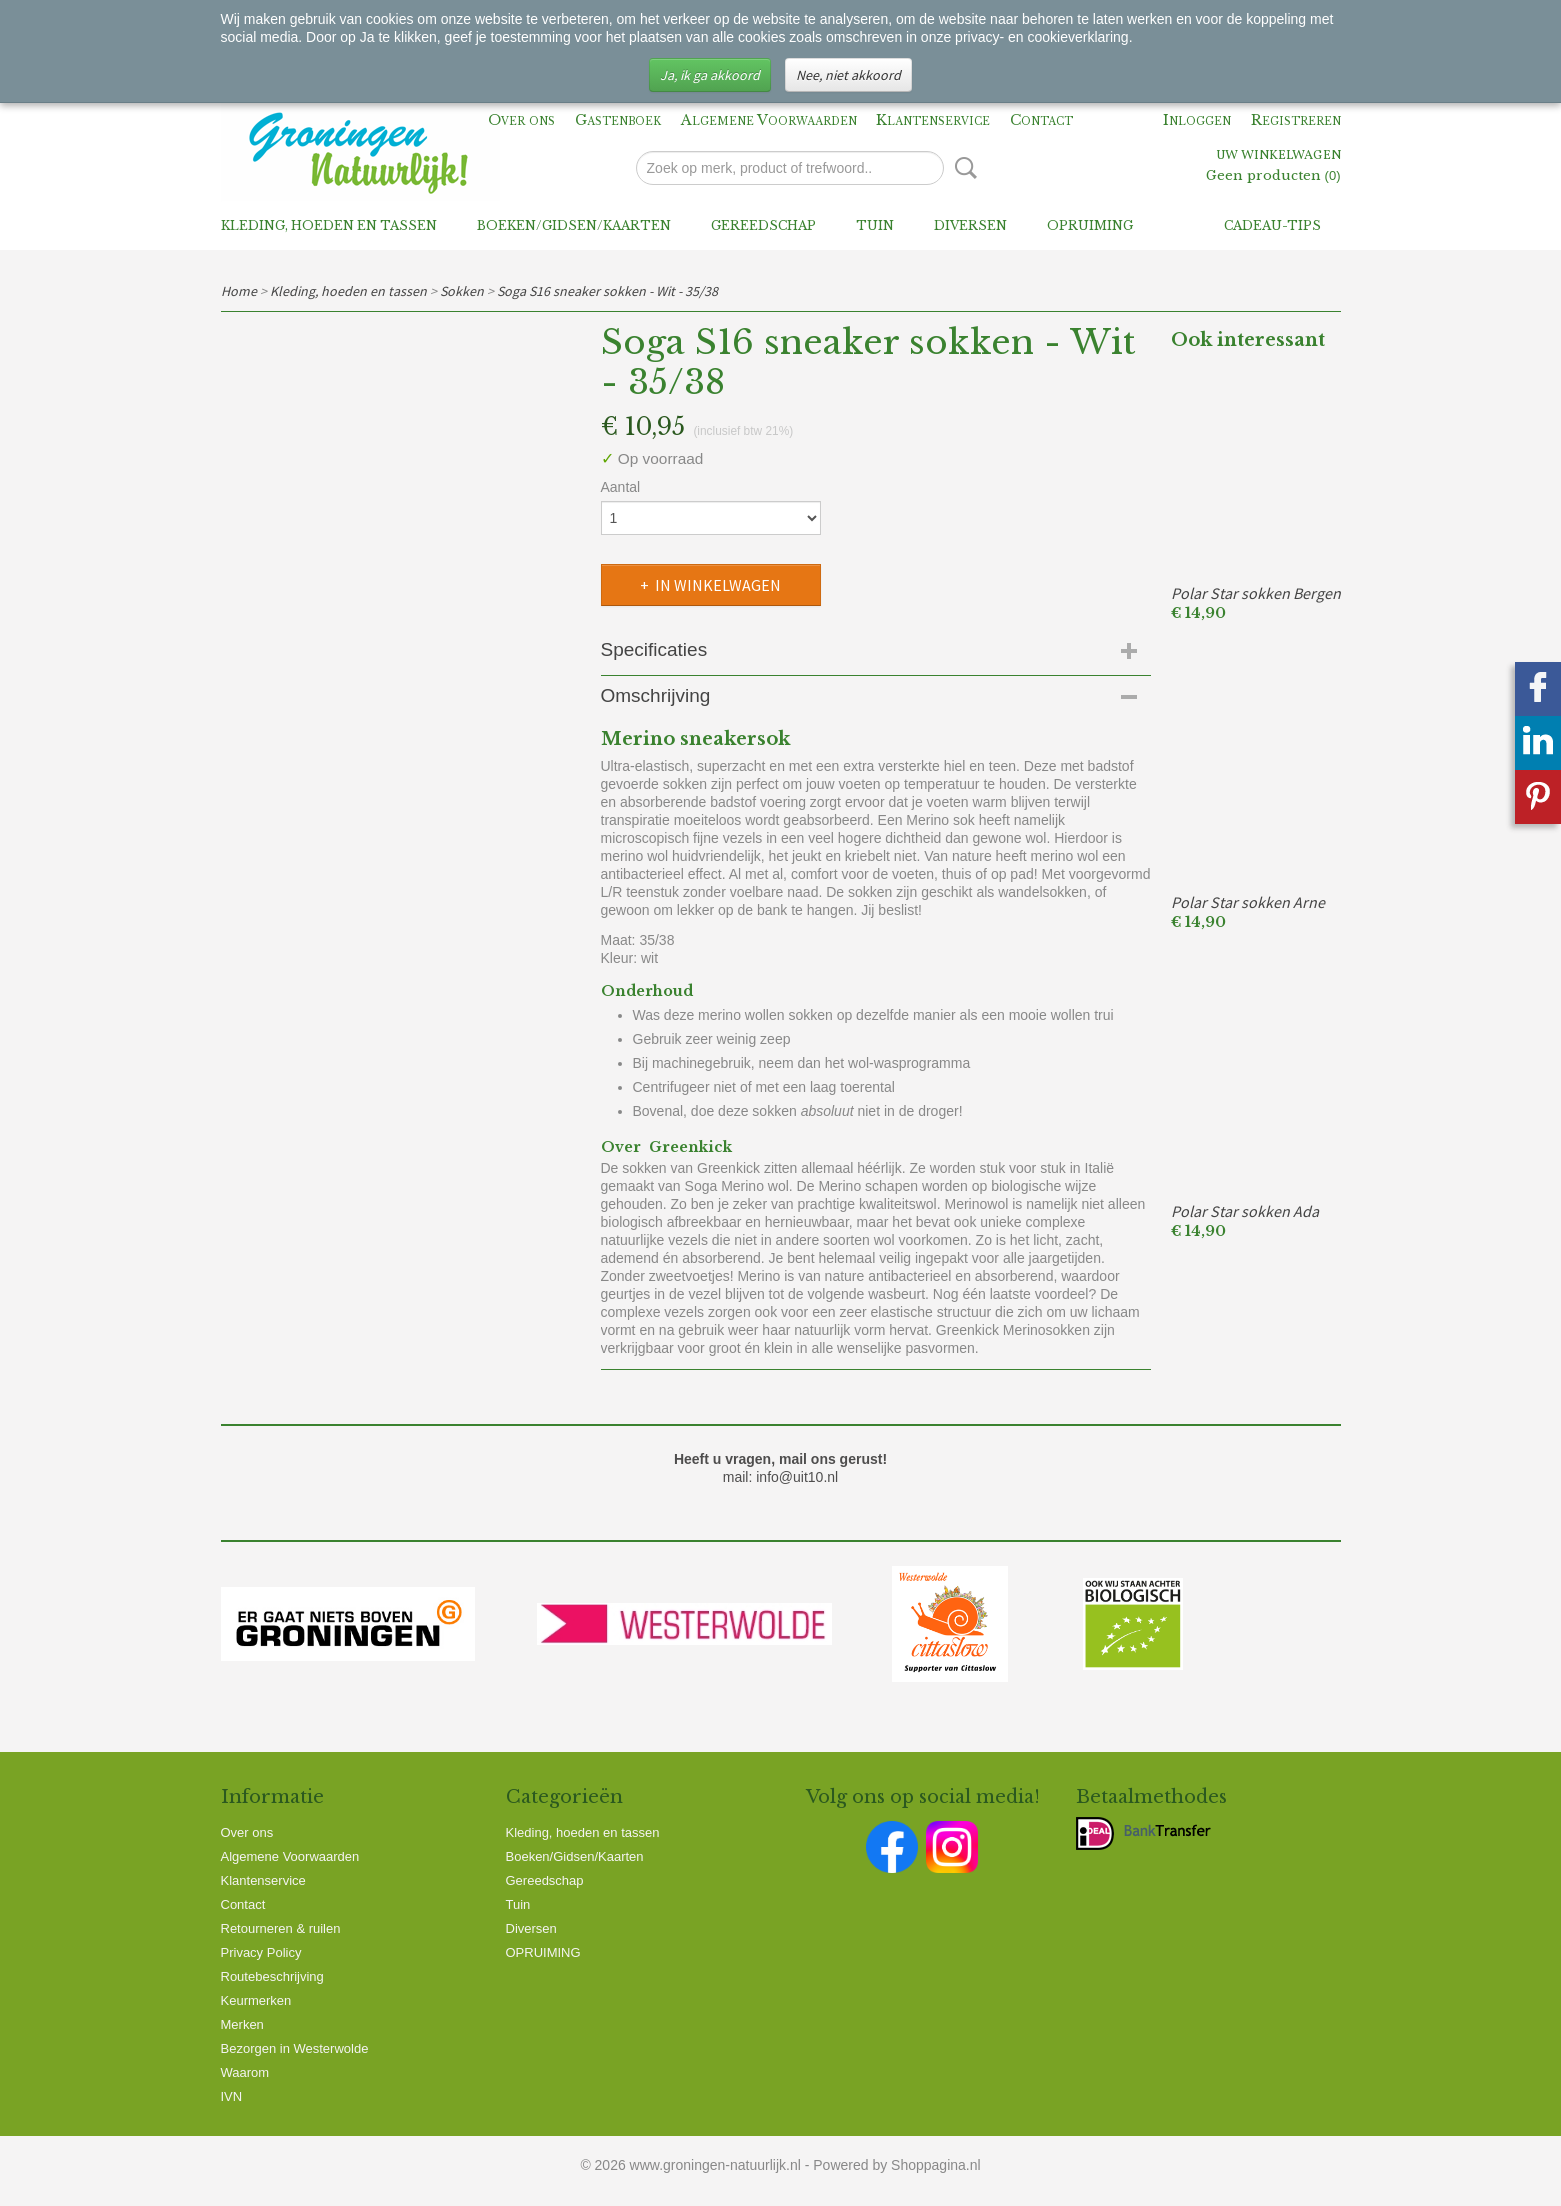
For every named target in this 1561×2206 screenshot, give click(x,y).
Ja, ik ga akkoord (710, 75)
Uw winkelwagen (1278, 156)
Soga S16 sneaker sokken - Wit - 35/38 (607, 291)
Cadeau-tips (1272, 225)
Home (239, 291)
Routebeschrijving (272, 1976)
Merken (242, 2024)
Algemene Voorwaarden (769, 120)
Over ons (521, 120)
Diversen (970, 225)
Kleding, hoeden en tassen (329, 225)
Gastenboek (618, 120)
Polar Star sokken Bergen (1256, 593)
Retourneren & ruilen (281, 1928)
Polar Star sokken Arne (1248, 902)
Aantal (621, 487)
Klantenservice (933, 120)
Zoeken (962, 168)
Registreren (1296, 120)
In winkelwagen (718, 585)
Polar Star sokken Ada (1245, 1211)
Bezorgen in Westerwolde (295, 2048)
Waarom (245, 2072)
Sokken (462, 291)
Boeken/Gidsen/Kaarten (574, 225)
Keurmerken (256, 2000)
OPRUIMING (1090, 225)
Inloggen (1197, 120)
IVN (232, 2096)
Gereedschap (763, 225)
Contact (1041, 120)
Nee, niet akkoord (848, 75)
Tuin (875, 225)
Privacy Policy (261, 1952)
